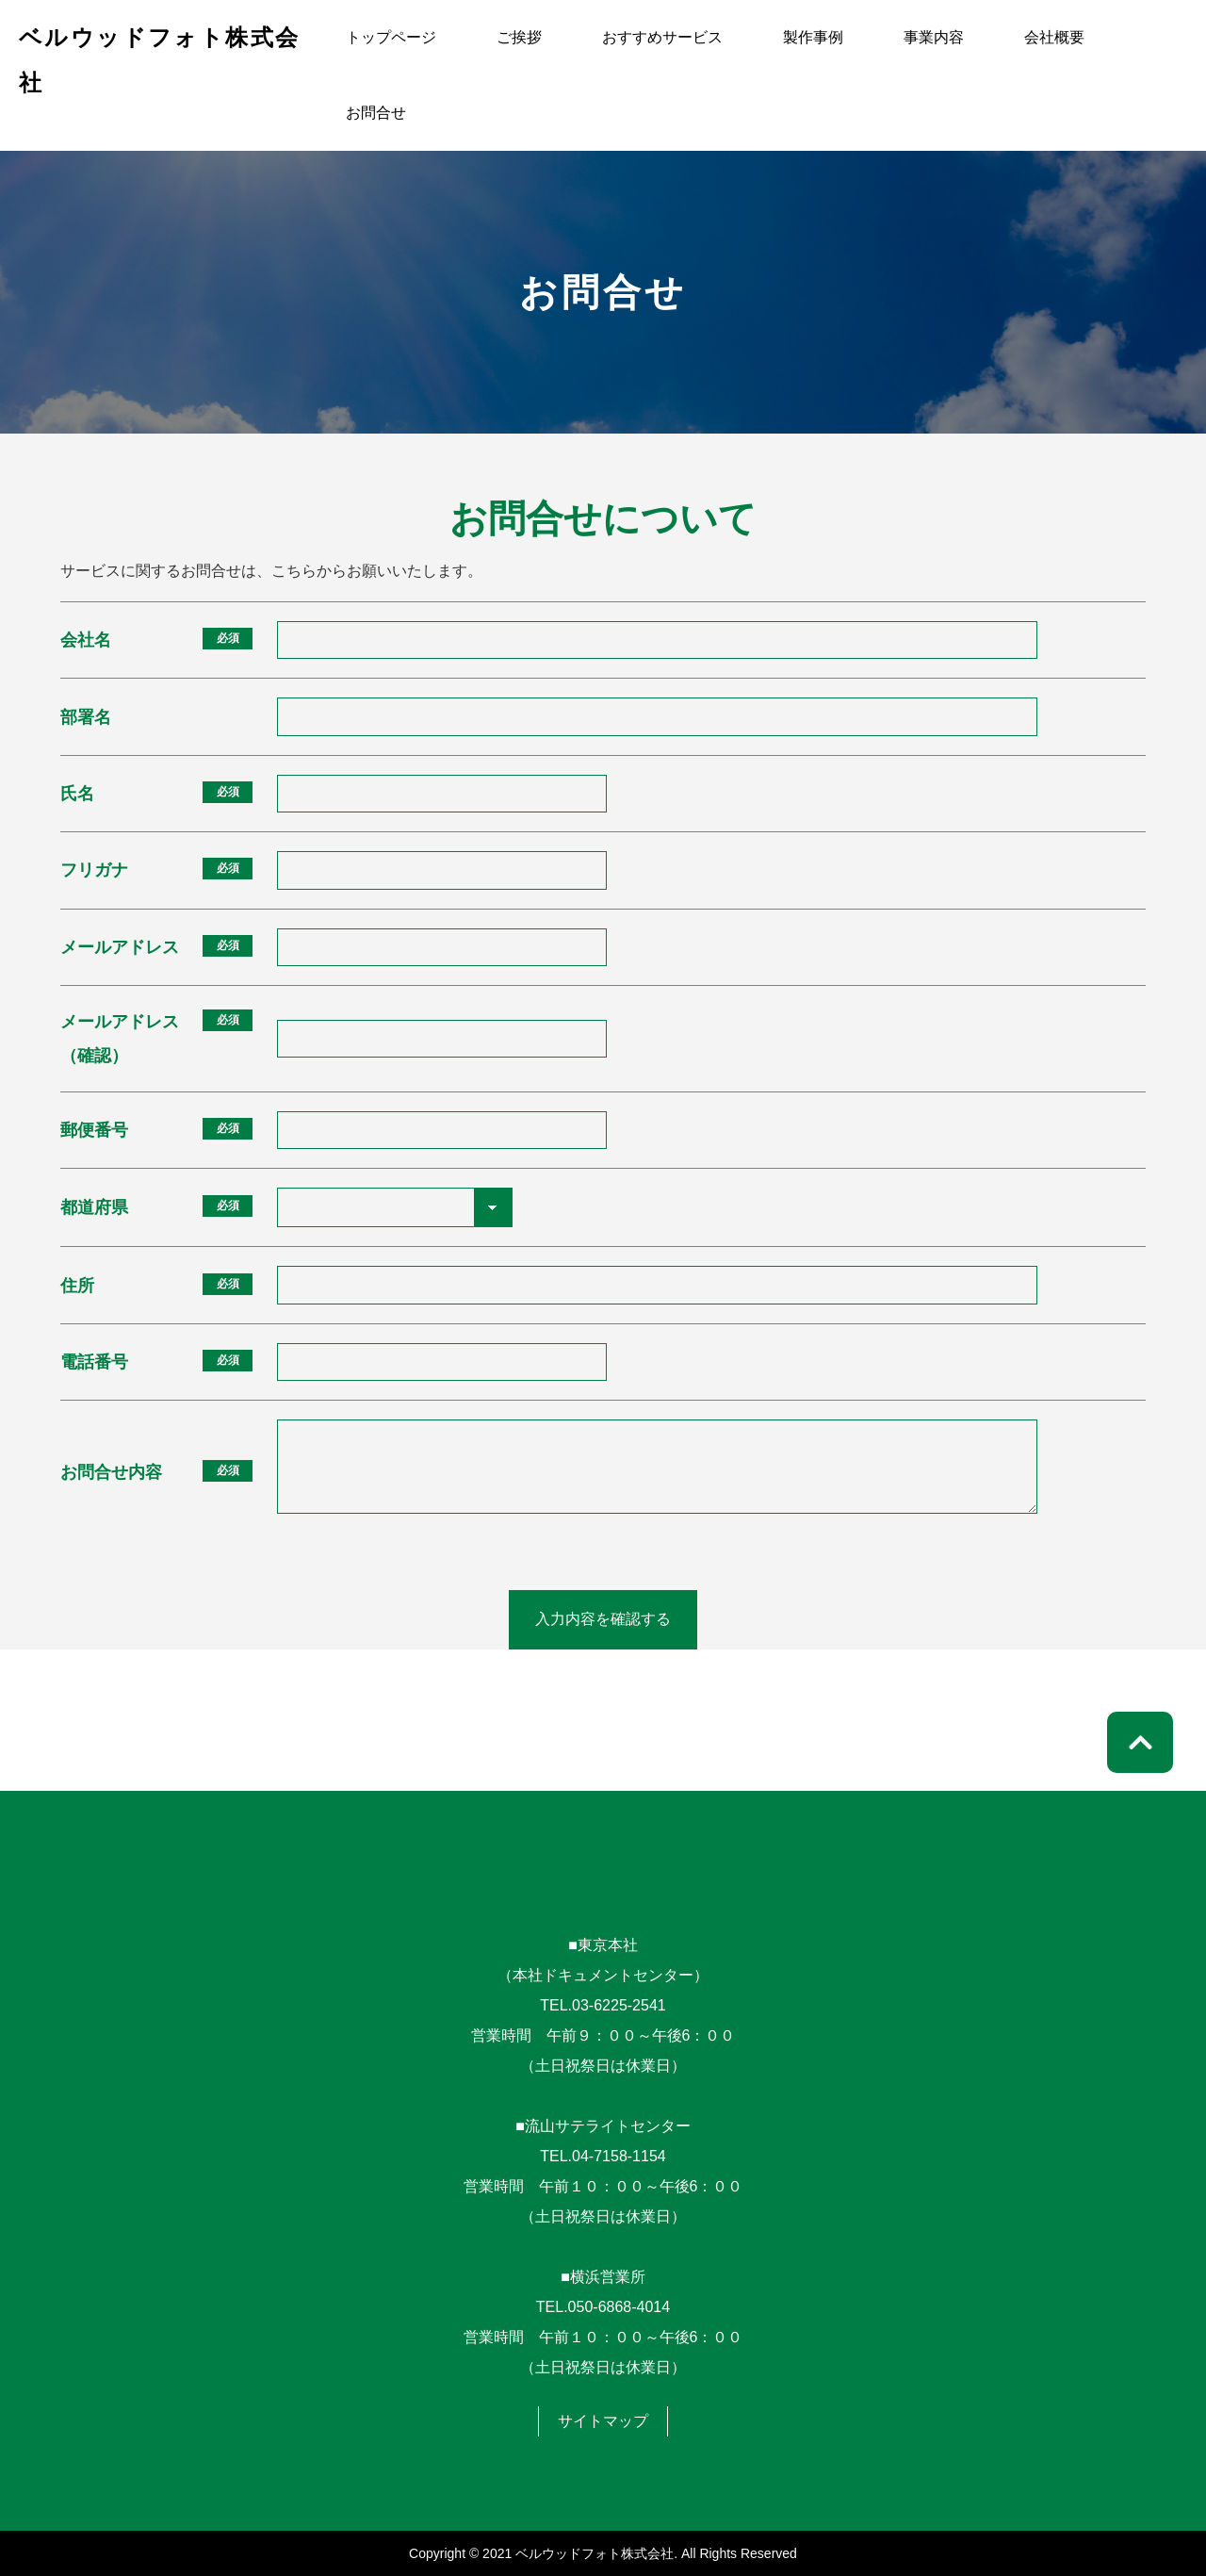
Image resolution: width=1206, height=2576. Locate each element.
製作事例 (813, 37)
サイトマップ (603, 2421)
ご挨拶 (519, 37)
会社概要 (1054, 37)
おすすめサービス (662, 37)
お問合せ (376, 113)
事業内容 (934, 37)
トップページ (391, 37)
